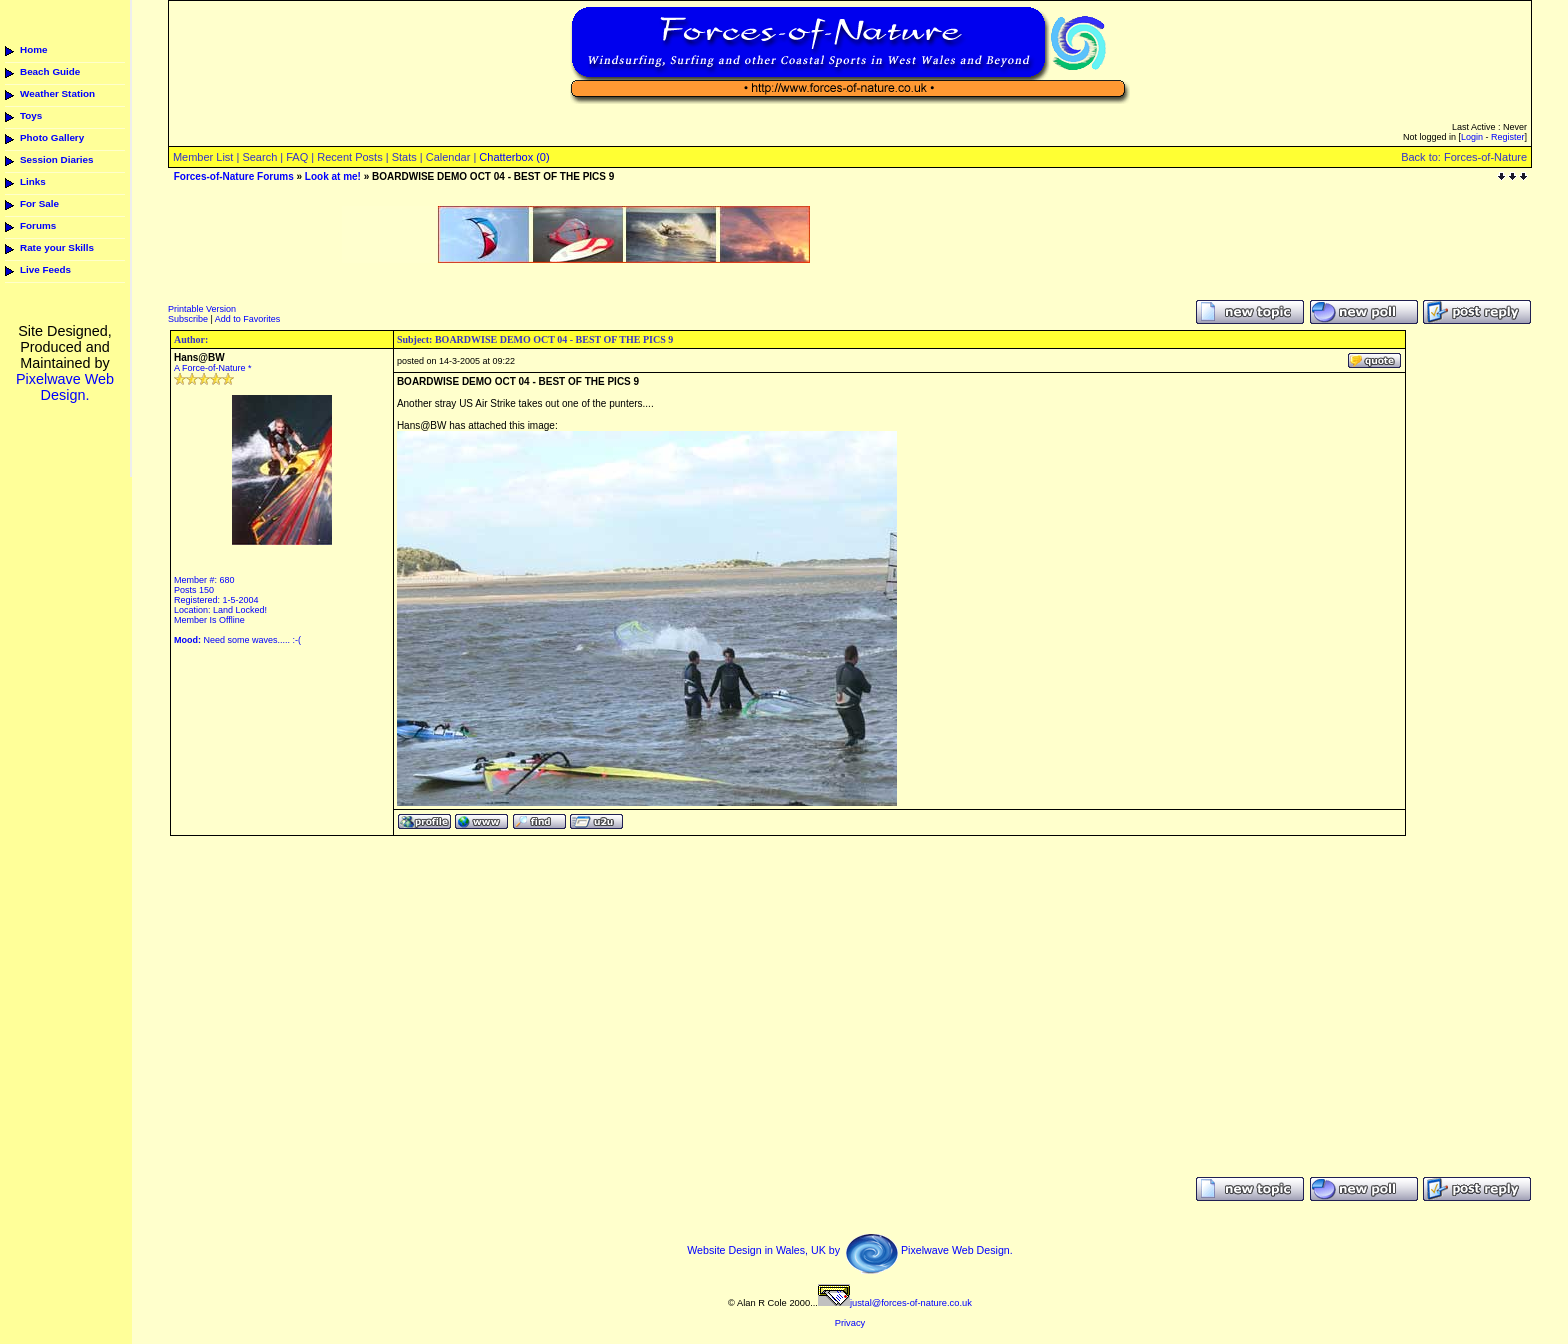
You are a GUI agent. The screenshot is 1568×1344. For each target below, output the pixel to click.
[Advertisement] (576, 270)
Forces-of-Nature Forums (234, 176)
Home (33, 49)
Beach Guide (50, 71)
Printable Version (202, 309)
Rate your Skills (57, 247)
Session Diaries (57, 159)
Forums (38, 225)
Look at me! (333, 176)
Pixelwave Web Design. (65, 387)
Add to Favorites (248, 319)
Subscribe (188, 319)
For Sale (39, 203)
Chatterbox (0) (514, 157)
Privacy (850, 1323)
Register (1508, 137)
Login (1472, 137)
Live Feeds (45, 269)
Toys (31, 115)
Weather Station (57, 93)
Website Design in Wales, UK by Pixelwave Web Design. (850, 1250)
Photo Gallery (52, 137)
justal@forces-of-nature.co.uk (895, 1303)
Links (33, 181)
